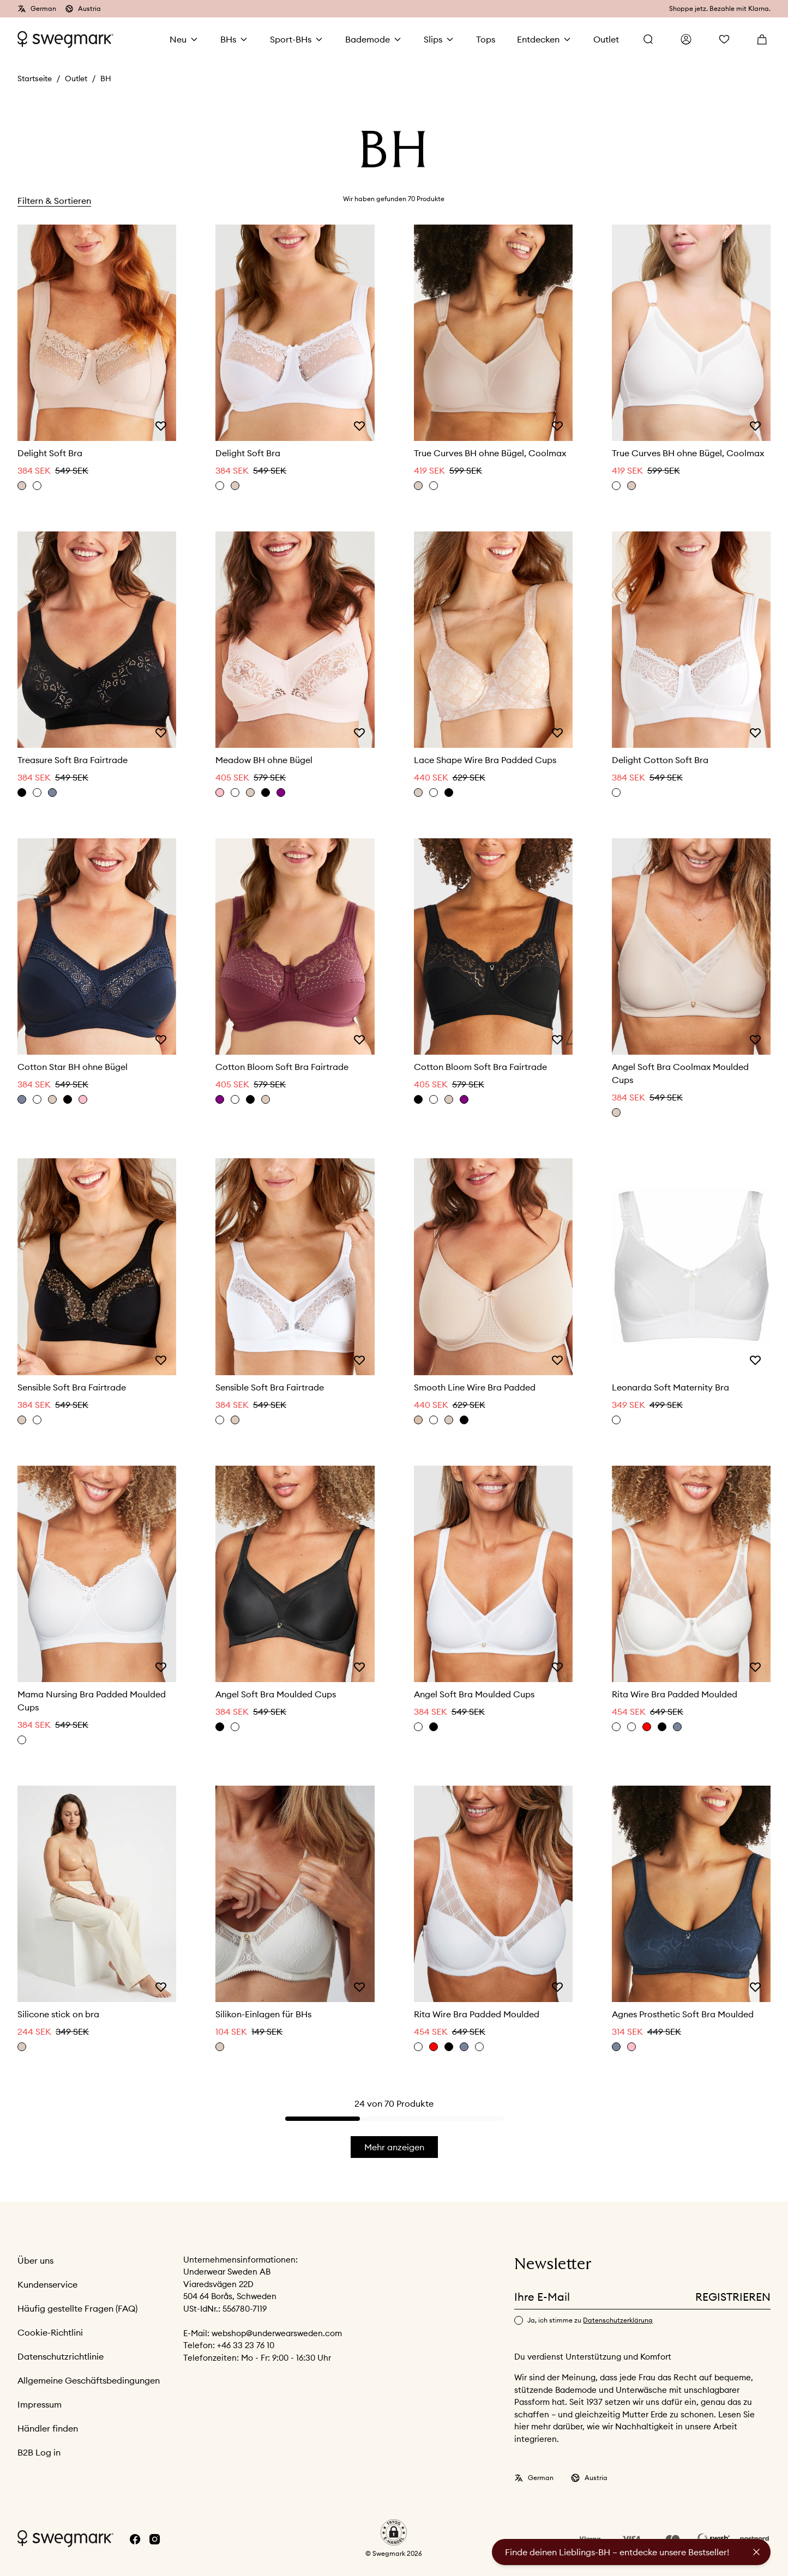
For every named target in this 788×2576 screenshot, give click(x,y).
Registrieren (733, 2296)
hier (522, 2426)
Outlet (76, 78)
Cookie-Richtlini (50, 2332)
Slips (433, 39)
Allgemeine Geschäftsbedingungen (88, 2380)
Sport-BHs (290, 39)
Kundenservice (47, 2284)
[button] (394, 2532)
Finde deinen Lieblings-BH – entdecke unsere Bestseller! (617, 2552)
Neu (178, 39)
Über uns (35, 2260)
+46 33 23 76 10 (245, 2345)
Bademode (367, 39)
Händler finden (47, 2428)
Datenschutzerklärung (618, 2320)
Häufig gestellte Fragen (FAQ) (77, 2308)
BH (105, 78)
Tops (485, 39)
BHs (228, 39)
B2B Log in (39, 2452)
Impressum (39, 2404)
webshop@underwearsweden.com (277, 2333)
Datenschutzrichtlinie (60, 2356)
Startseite (34, 78)
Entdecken (538, 39)
